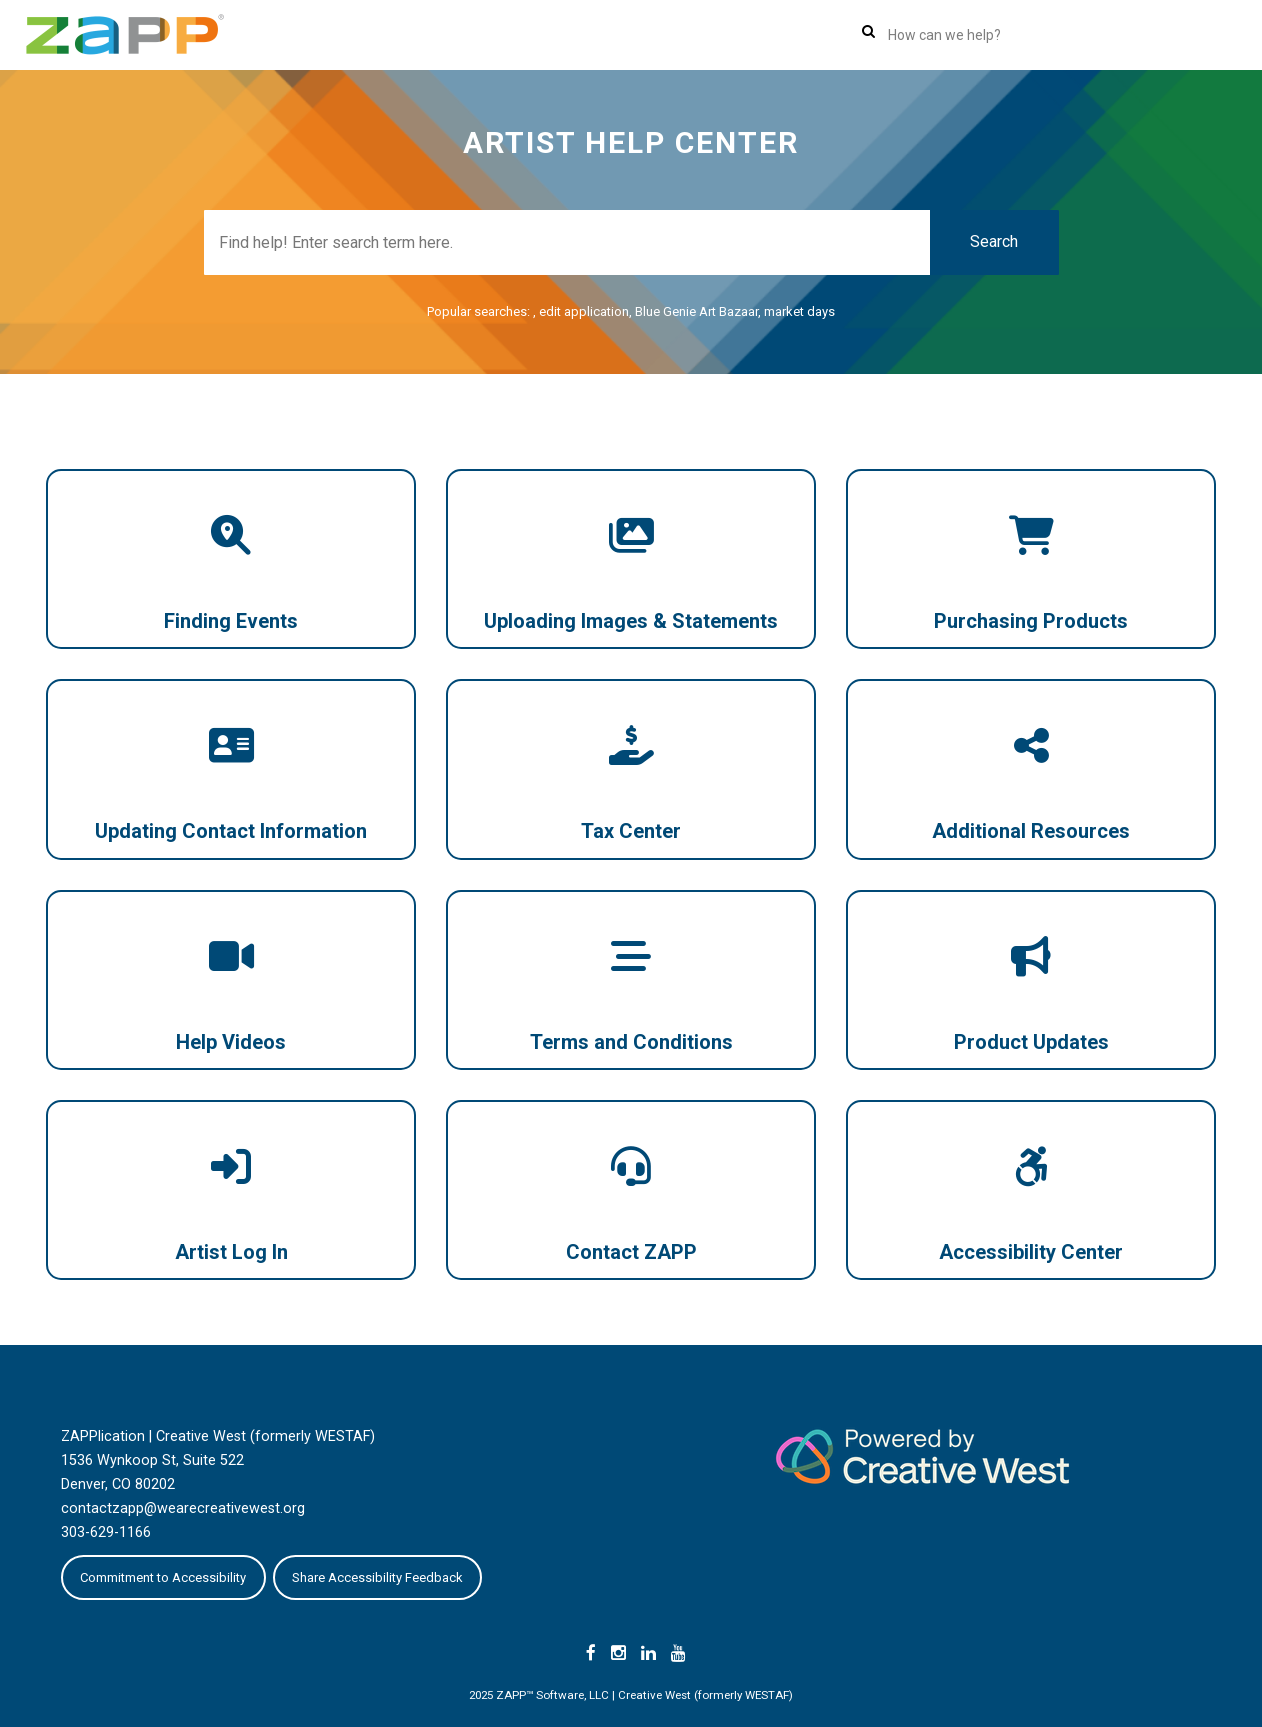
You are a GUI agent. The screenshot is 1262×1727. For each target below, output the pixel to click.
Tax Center (631, 831)
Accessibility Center (1031, 1252)
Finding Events (231, 621)
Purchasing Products (1031, 621)
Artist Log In (231, 1252)
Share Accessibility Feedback (377, 1577)
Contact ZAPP (631, 1252)
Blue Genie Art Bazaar (696, 311)
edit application (584, 311)
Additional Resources (1031, 831)
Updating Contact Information (231, 831)
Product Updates (1031, 1042)
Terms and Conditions (631, 1042)
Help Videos (231, 1042)
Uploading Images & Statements (631, 621)
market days (799, 311)
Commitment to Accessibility (163, 1577)
